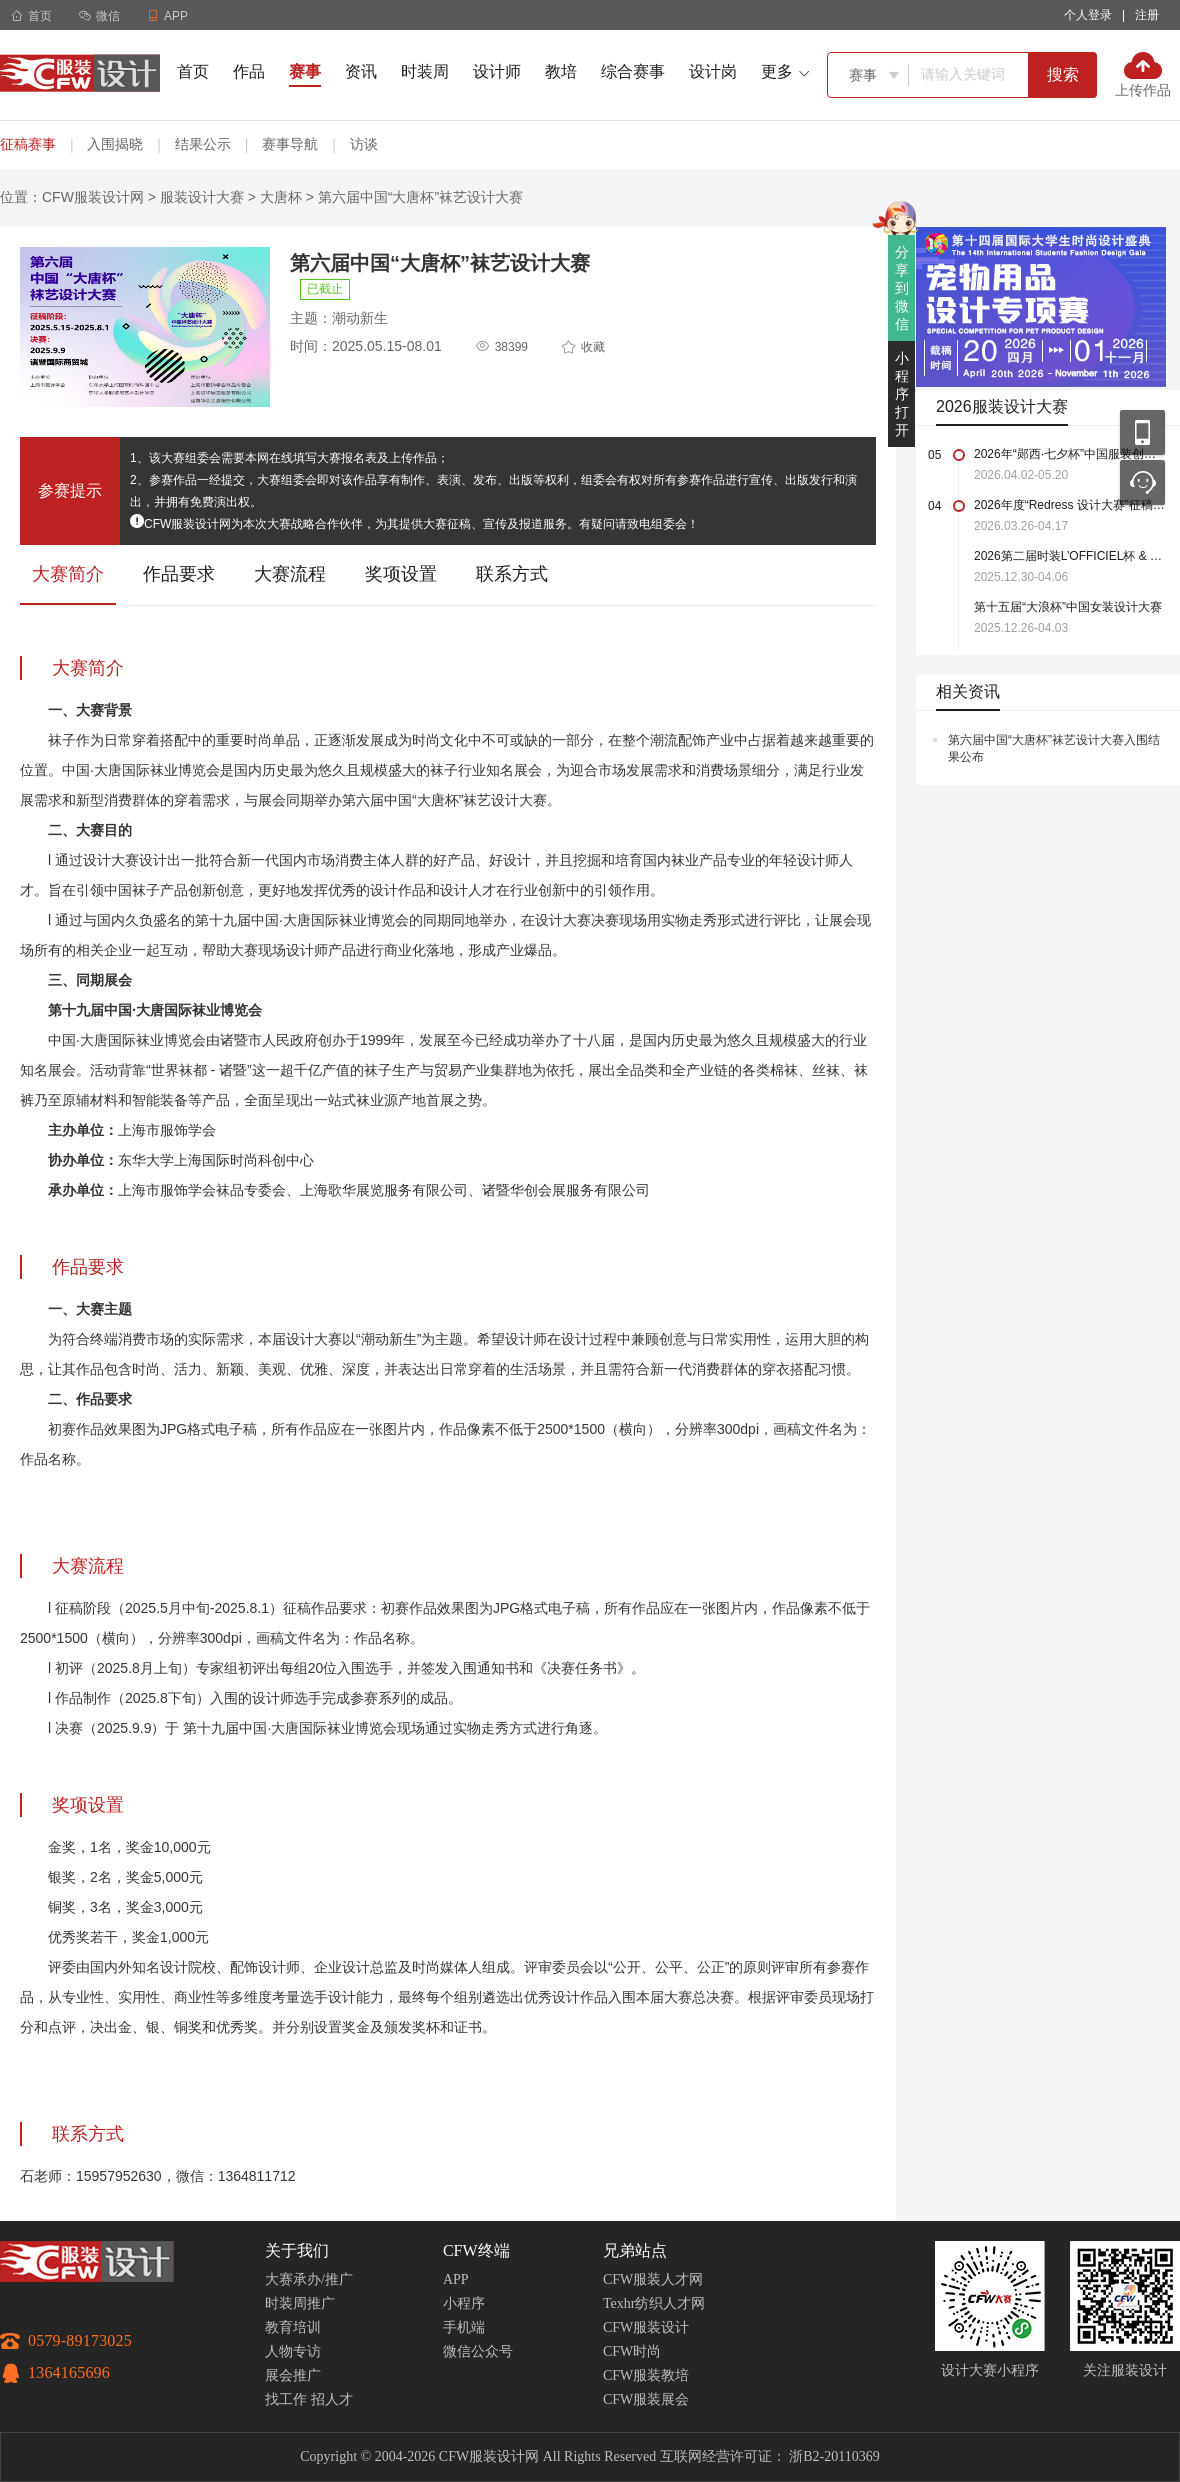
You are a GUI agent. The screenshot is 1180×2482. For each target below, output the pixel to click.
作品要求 (179, 574)
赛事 (305, 71)
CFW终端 (476, 2250)
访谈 (364, 144)
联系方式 (512, 574)
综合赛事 (633, 71)
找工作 (286, 2399)
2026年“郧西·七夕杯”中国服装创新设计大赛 (1069, 454)
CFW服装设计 (646, 2327)
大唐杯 (281, 197)
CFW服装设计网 (93, 197)
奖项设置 (401, 574)
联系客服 (1142, 482)
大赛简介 (68, 574)
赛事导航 (290, 144)
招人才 (332, 2399)
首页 (31, 16)
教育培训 (293, 2327)
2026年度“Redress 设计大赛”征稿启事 (1069, 505)
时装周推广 (300, 2303)
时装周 (425, 71)
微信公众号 (478, 2351)
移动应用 (1142, 432)
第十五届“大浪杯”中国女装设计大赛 (1068, 607)
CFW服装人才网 (653, 2279)
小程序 (464, 2303)
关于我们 (297, 2250)
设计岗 (713, 71)
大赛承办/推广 (309, 2279)
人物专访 (293, 2351)
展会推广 (293, 2375)
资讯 (361, 71)
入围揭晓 (115, 144)
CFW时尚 (632, 2351)
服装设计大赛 (202, 197)
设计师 (497, 71)
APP (456, 2279)
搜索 (1063, 74)
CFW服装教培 (646, 2375)
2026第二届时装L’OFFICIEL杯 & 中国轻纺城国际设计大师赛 (1069, 556)
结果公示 (203, 144)
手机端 (464, 2327)
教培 (561, 71)
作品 (249, 71)
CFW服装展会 (646, 2399)
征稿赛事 (28, 144)
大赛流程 (290, 574)
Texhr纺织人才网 (654, 2303)
